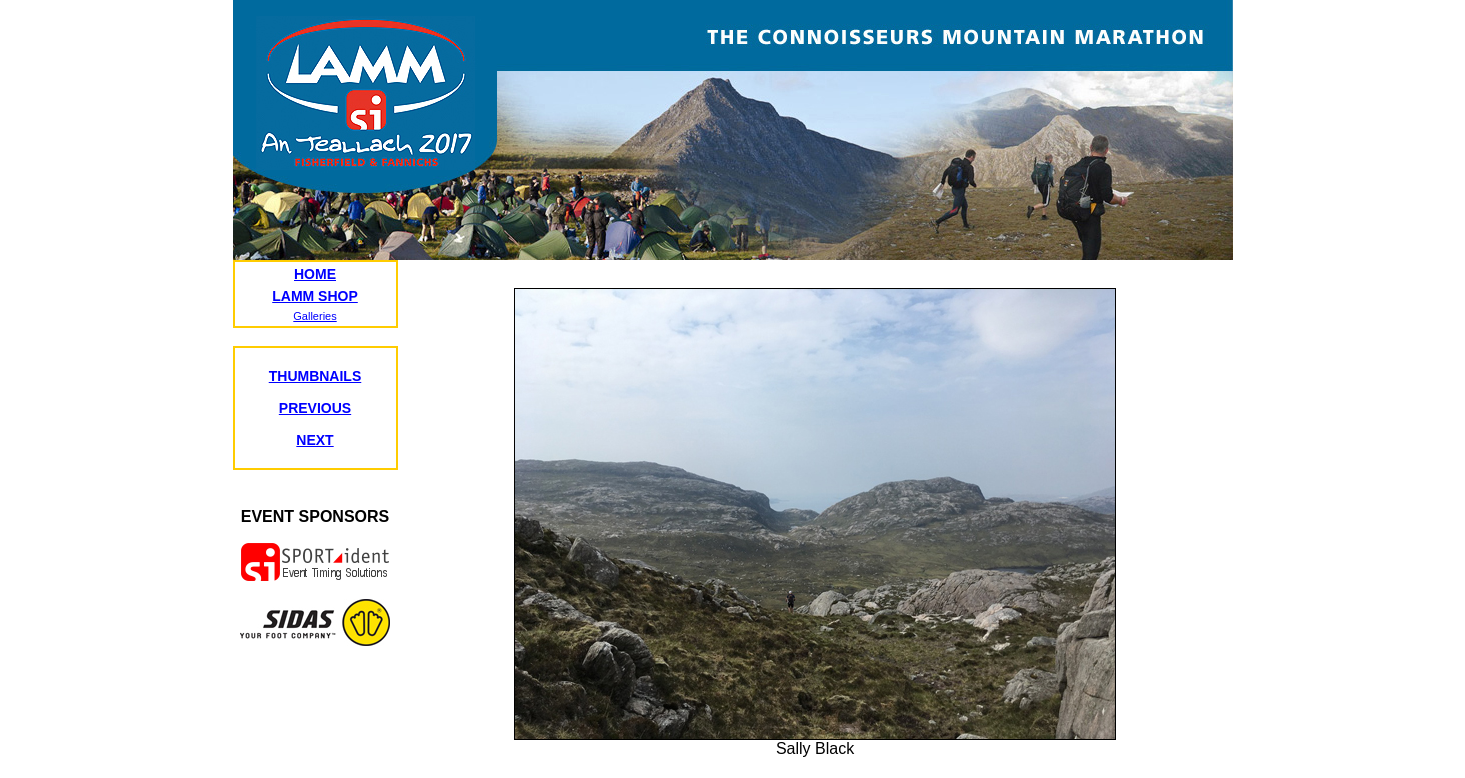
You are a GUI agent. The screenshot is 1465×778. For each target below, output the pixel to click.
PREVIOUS (315, 408)
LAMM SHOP (315, 296)
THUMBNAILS (315, 376)
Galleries (314, 316)
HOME (315, 274)
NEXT (314, 440)
